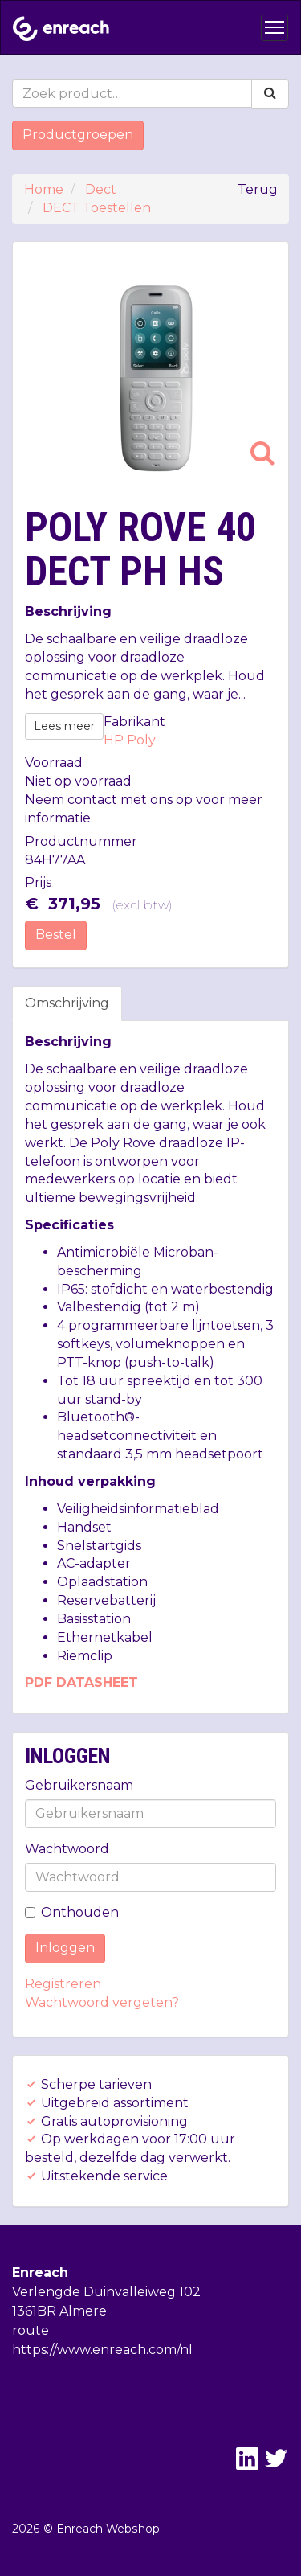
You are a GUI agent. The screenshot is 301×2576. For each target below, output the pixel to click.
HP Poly (130, 740)
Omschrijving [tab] (67, 1003)
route (30, 2330)
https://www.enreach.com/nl (102, 2349)
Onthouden (72, 1912)
